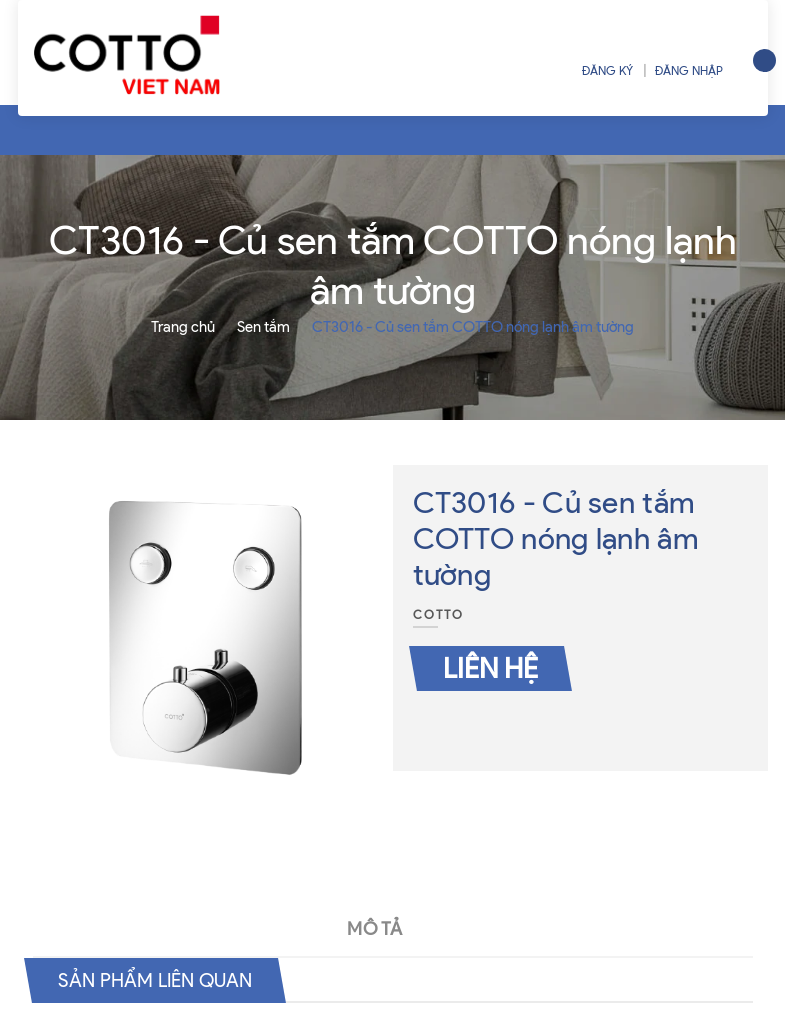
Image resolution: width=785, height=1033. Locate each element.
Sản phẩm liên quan (160, 980)
